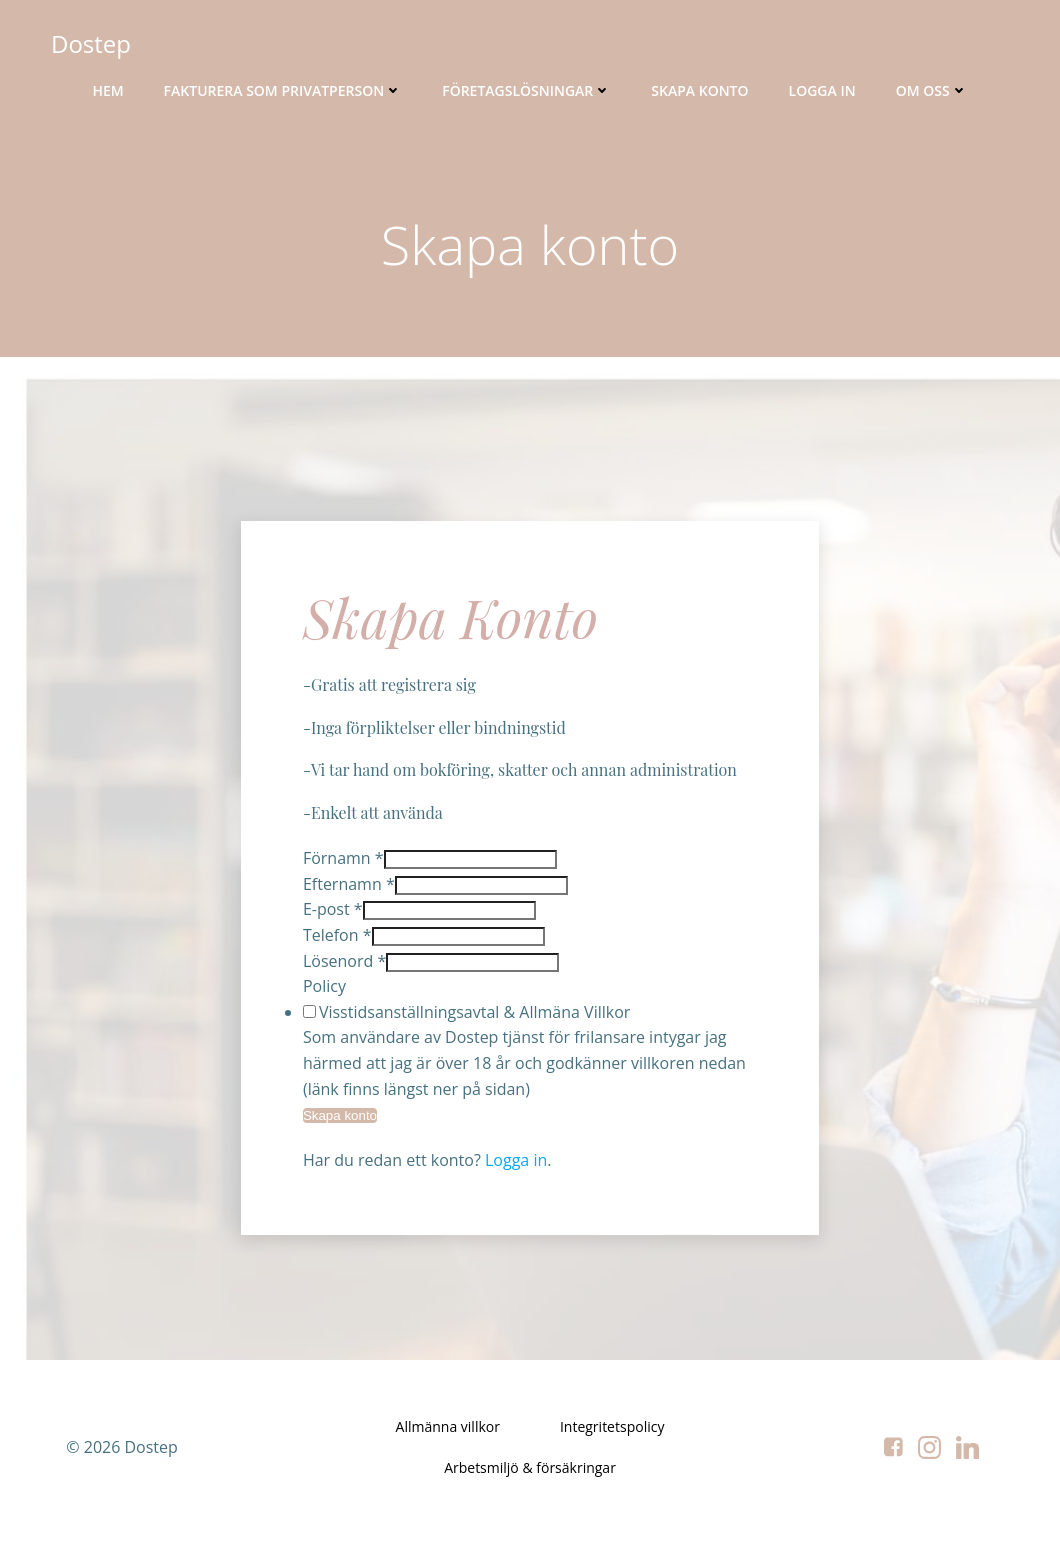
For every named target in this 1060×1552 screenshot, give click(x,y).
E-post (336, 920)
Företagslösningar (526, 90)
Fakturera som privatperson (283, 90)
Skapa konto (699, 90)
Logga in (822, 90)
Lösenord (347, 971)
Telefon (340, 945)
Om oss (932, 90)
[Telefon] (461, 946)
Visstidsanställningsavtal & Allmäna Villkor (477, 1022)
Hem (107, 90)
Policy (327, 996)
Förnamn (346, 868)
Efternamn (352, 894)
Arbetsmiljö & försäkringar (530, 1485)
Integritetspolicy (612, 1444)
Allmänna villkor (448, 1444)
